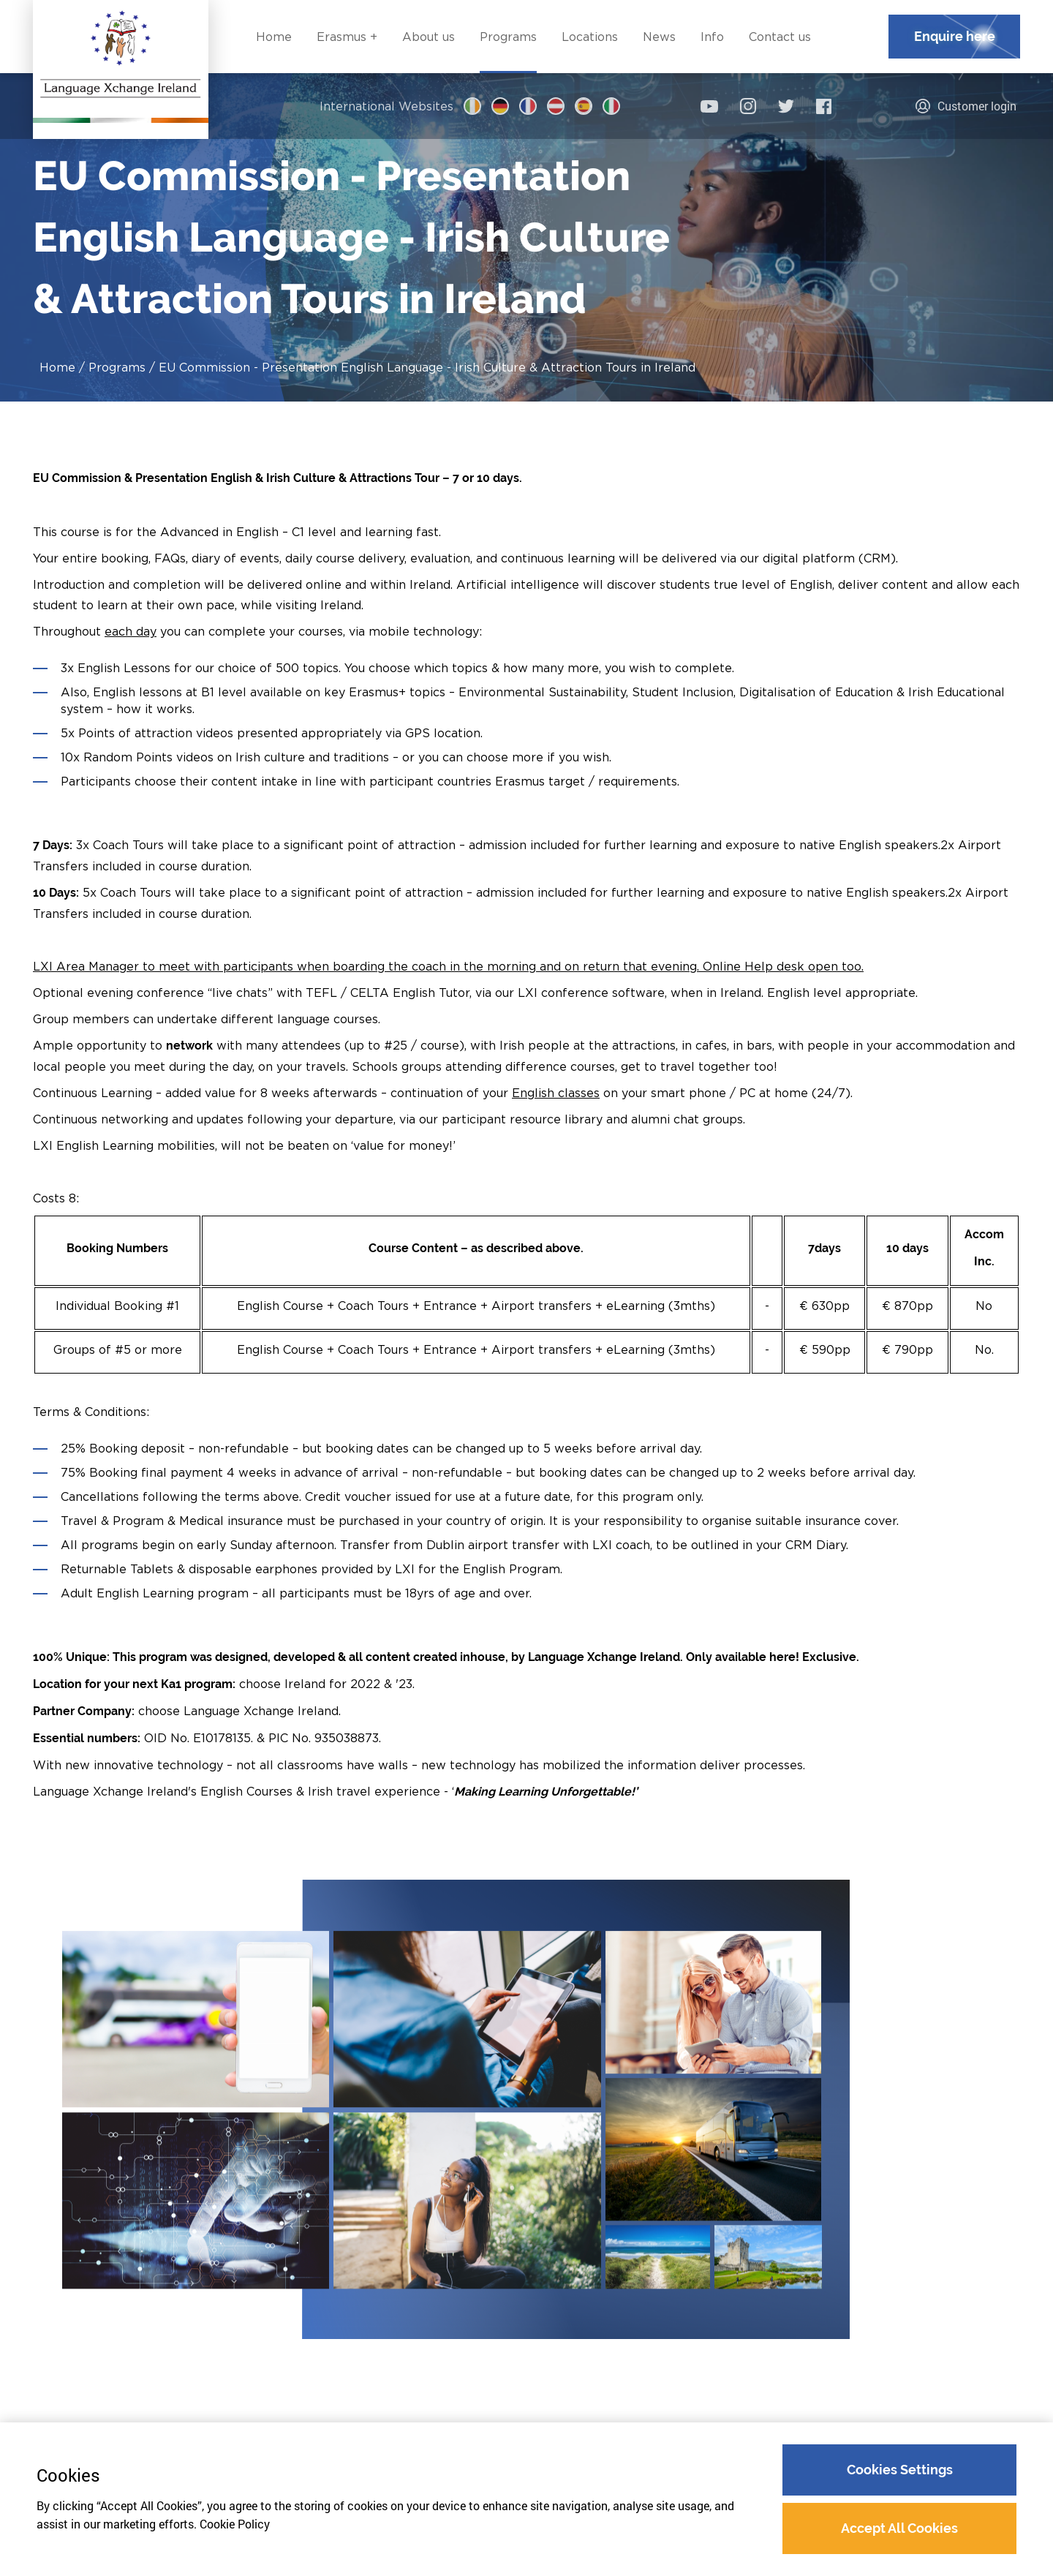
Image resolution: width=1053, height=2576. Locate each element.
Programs (117, 367)
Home (57, 367)
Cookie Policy (235, 2524)
